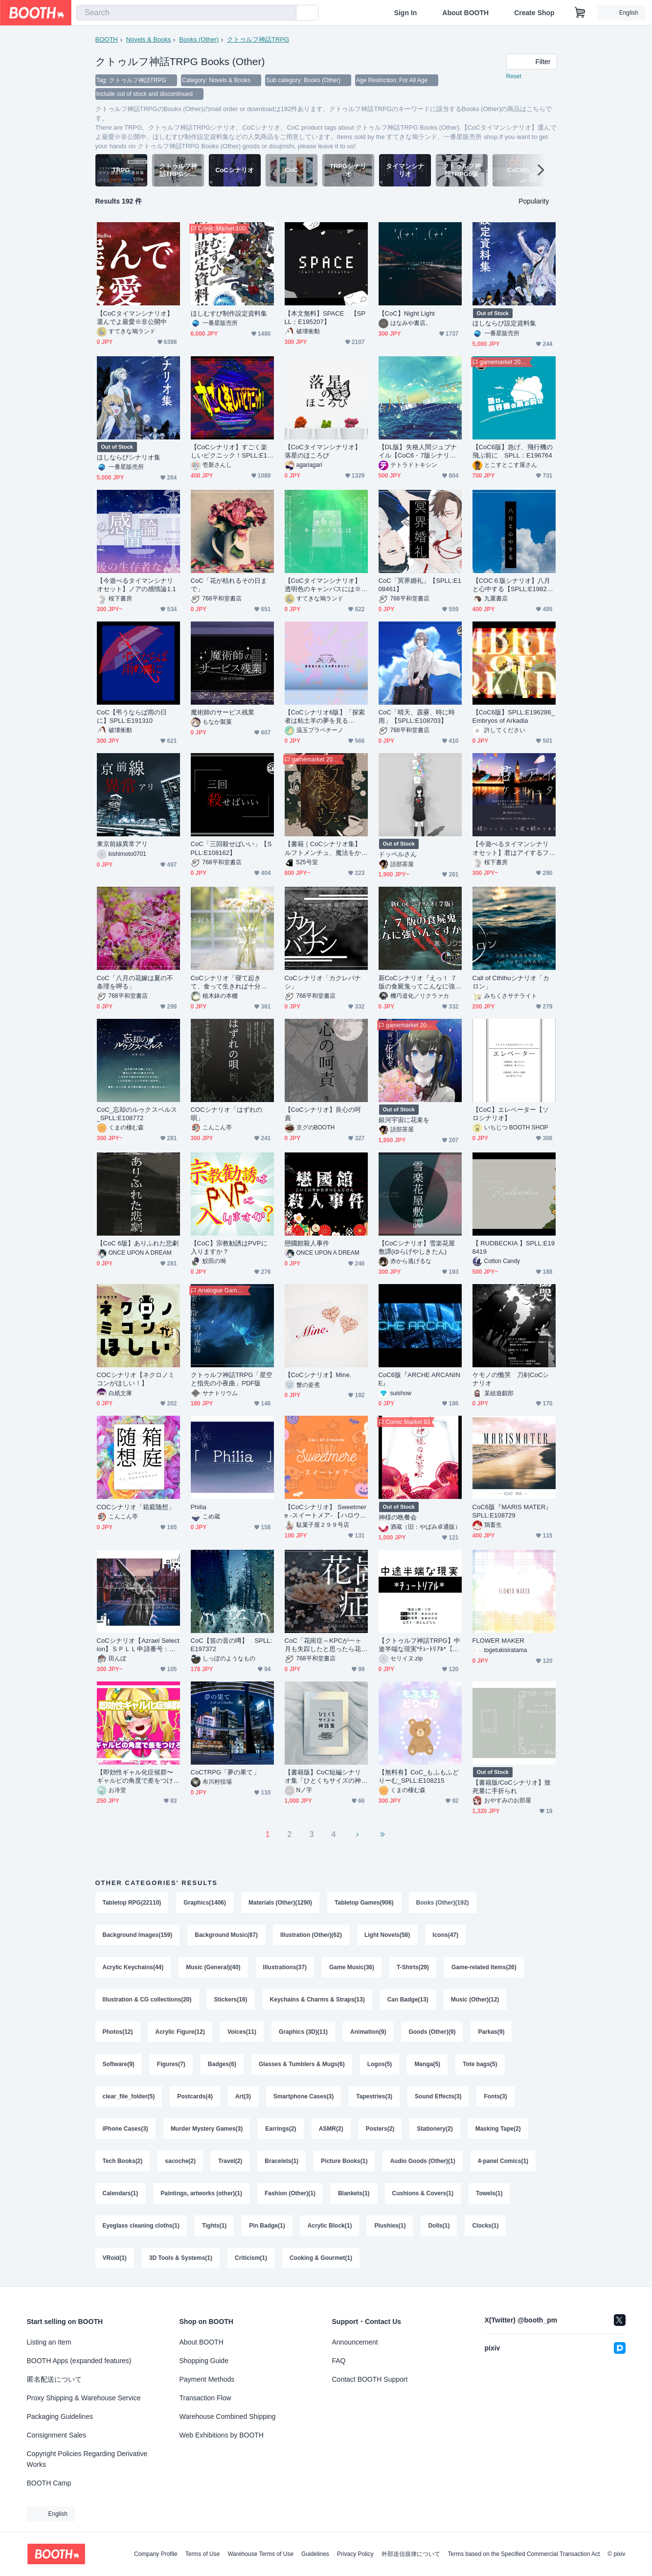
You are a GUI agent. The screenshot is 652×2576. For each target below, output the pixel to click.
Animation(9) (368, 2031)
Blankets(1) (354, 2193)
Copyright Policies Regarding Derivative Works (87, 2459)
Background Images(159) (138, 1935)
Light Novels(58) (387, 1935)
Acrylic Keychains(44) (133, 1967)
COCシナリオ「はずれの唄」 (227, 1114)
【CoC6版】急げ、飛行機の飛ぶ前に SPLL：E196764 (512, 451)
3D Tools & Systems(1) (180, 2257)
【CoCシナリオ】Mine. (318, 1375)
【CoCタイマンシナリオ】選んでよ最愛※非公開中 (135, 317)
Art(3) (243, 2096)
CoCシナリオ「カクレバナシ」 (323, 982)
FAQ (339, 2361)
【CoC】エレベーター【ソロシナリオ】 (510, 1114)
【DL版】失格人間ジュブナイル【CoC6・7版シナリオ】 (418, 451)
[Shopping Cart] (580, 12)
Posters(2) (380, 2128)
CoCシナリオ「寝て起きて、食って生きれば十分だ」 (226, 982)
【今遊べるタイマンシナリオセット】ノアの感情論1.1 (136, 585)
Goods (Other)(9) (431, 2031)
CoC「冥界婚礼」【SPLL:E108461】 (420, 585)
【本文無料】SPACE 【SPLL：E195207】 (325, 317)
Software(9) (119, 2064)
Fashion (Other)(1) (290, 2193)
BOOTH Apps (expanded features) (79, 2361)
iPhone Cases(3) (125, 2128)
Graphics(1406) (204, 1902)
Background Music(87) (226, 1935)
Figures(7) (171, 2064)
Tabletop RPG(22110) (132, 1902)
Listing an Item (49, 2342)
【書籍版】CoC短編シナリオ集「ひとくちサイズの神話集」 (323, 1777)
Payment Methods (207, 2379)
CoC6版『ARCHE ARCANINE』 (420, 1379)
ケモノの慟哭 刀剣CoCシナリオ (510, 1379)
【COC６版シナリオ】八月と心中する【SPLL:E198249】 (511, 585)
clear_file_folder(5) (129, 2096)
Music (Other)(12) (475, 1999)
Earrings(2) (280, 2128)
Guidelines (315, 2554)
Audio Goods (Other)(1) (422, 2161)
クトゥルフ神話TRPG (258, 39)
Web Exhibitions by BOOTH (222, 2435)
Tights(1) (214, 2225)
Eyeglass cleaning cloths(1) (141, 2225)
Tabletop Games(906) (364, 1902)
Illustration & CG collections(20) (147, 1999)
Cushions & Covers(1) (422, 2193)
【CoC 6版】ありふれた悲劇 (138, 1243)
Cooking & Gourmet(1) (321, 2257)
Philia (198, 1507)
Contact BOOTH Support (370, 2379)
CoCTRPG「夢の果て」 (225, 1772)
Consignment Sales (56, 2435)
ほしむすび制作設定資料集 (229, 313)
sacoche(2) (180, 2161)
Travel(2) (230, 2161)
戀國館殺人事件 (307, 1243)
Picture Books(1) (344, 2161)
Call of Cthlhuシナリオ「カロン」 (511, 982)
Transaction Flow (205, 2398)
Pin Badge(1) (267, 2225)
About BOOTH (465, 12)
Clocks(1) (485, 2225)
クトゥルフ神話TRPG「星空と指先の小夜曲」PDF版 (231, 1379)
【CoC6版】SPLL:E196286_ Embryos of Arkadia (513, 716)
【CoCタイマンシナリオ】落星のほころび (323, 451)
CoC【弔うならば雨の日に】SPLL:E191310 (132, 716)
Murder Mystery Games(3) (207, 2128)
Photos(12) (118, 2031)
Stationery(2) (434, 2128)
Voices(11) (241, 2031)
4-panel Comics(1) (503, 2161)
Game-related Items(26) (484, 1967)
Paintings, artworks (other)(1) (201, 2193)
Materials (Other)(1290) (280, 1902)
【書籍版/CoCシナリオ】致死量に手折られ (511, 1786)
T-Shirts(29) (413, 1967)
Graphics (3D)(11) (303, 2031)
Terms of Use (202, 2554)
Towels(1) (489, 2193)
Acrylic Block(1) (330, 2225)
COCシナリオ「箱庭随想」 (136, 1507)
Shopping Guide (204, 2361)
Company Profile (156, 2554)
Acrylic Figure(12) (180, 2031)
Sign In (405, 12)
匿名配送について (54, 2379)
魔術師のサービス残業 (223, 712)
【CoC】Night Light (407, 313)
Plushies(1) (389, 2225)
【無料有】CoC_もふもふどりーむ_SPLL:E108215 (419, 1776)
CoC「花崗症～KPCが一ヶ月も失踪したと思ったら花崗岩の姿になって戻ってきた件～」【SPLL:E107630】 (325, 1645)
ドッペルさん (398, 854)
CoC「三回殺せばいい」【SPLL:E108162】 (231, 848)
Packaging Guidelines (60, 2416)
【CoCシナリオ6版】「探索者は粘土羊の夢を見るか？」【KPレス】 (325, 717)
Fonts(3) (495, 2096)
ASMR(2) (331, 2128)
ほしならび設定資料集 (504, 323)
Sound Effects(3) (438, 2096)
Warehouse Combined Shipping (228, 2416)
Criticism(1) (251, 2257)
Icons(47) (445, 1935)
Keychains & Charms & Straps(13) (317, 1999)
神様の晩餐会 (398, 1517)
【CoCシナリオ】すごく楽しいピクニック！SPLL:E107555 (231, 451)
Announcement (355, 2342)
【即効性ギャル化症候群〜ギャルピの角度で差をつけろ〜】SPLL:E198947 (135, 1777)
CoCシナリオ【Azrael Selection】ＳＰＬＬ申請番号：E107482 (138, 1645)
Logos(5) (379, 2064)
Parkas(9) (491, 2031)
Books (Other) (199, 39)
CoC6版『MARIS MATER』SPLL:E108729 (512, 1511)
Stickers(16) (230, 1999)
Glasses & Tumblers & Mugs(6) (302, 2064)
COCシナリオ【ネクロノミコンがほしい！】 (136, 1379)
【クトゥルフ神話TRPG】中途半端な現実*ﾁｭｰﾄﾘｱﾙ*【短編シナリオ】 (419, 1645)
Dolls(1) (439, 2225)
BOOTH (106, 39)
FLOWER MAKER (498, 1640)
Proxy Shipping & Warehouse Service (84, 2398)
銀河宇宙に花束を (404, 1120)
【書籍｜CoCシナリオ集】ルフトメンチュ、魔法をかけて (323, 848)
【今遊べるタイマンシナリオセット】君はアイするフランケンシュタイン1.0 (510, 848)
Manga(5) (427, 2064)
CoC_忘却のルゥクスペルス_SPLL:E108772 (137, 1114)
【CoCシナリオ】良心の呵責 (323, 1114)
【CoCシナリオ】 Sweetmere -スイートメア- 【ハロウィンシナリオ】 (326, 1511)
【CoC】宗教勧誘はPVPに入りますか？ (229, 1247)
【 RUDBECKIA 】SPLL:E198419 (513, 1247)
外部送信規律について (411, 2554)
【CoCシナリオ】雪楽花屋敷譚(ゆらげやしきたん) (417, 1247)
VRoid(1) (115, 2257)
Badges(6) (222, 2064)
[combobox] (186, 13)
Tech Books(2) (123, 2161)
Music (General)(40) (213, 1967)
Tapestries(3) (374, 2096)
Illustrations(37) (285, 1967)
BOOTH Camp (49, 2483)
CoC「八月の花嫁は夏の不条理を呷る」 (135, 982)
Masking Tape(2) (498, 2128)
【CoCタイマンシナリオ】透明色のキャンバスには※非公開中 (323, 585)
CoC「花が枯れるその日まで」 (229, 585)
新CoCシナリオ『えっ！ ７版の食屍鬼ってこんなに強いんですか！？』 (418, 982)
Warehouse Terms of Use (260, 2554)
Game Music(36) (351, 1967)
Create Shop (534, 12)
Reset (513, 76)
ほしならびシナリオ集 (129, 457)
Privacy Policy (355, 2554)
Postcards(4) (195, 2096)
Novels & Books (148, 39)
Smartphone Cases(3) (303, 2096)
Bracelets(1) (281, 2161)
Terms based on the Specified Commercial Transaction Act (524, 2554)
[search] (286, 13)
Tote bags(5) (480, 2064)
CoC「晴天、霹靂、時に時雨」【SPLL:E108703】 (417, 716)
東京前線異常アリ (122, 844)
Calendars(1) (120, 2193)
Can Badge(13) (407, 1999)
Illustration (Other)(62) (311, 1935)
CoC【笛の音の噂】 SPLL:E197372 (231, 1645)
